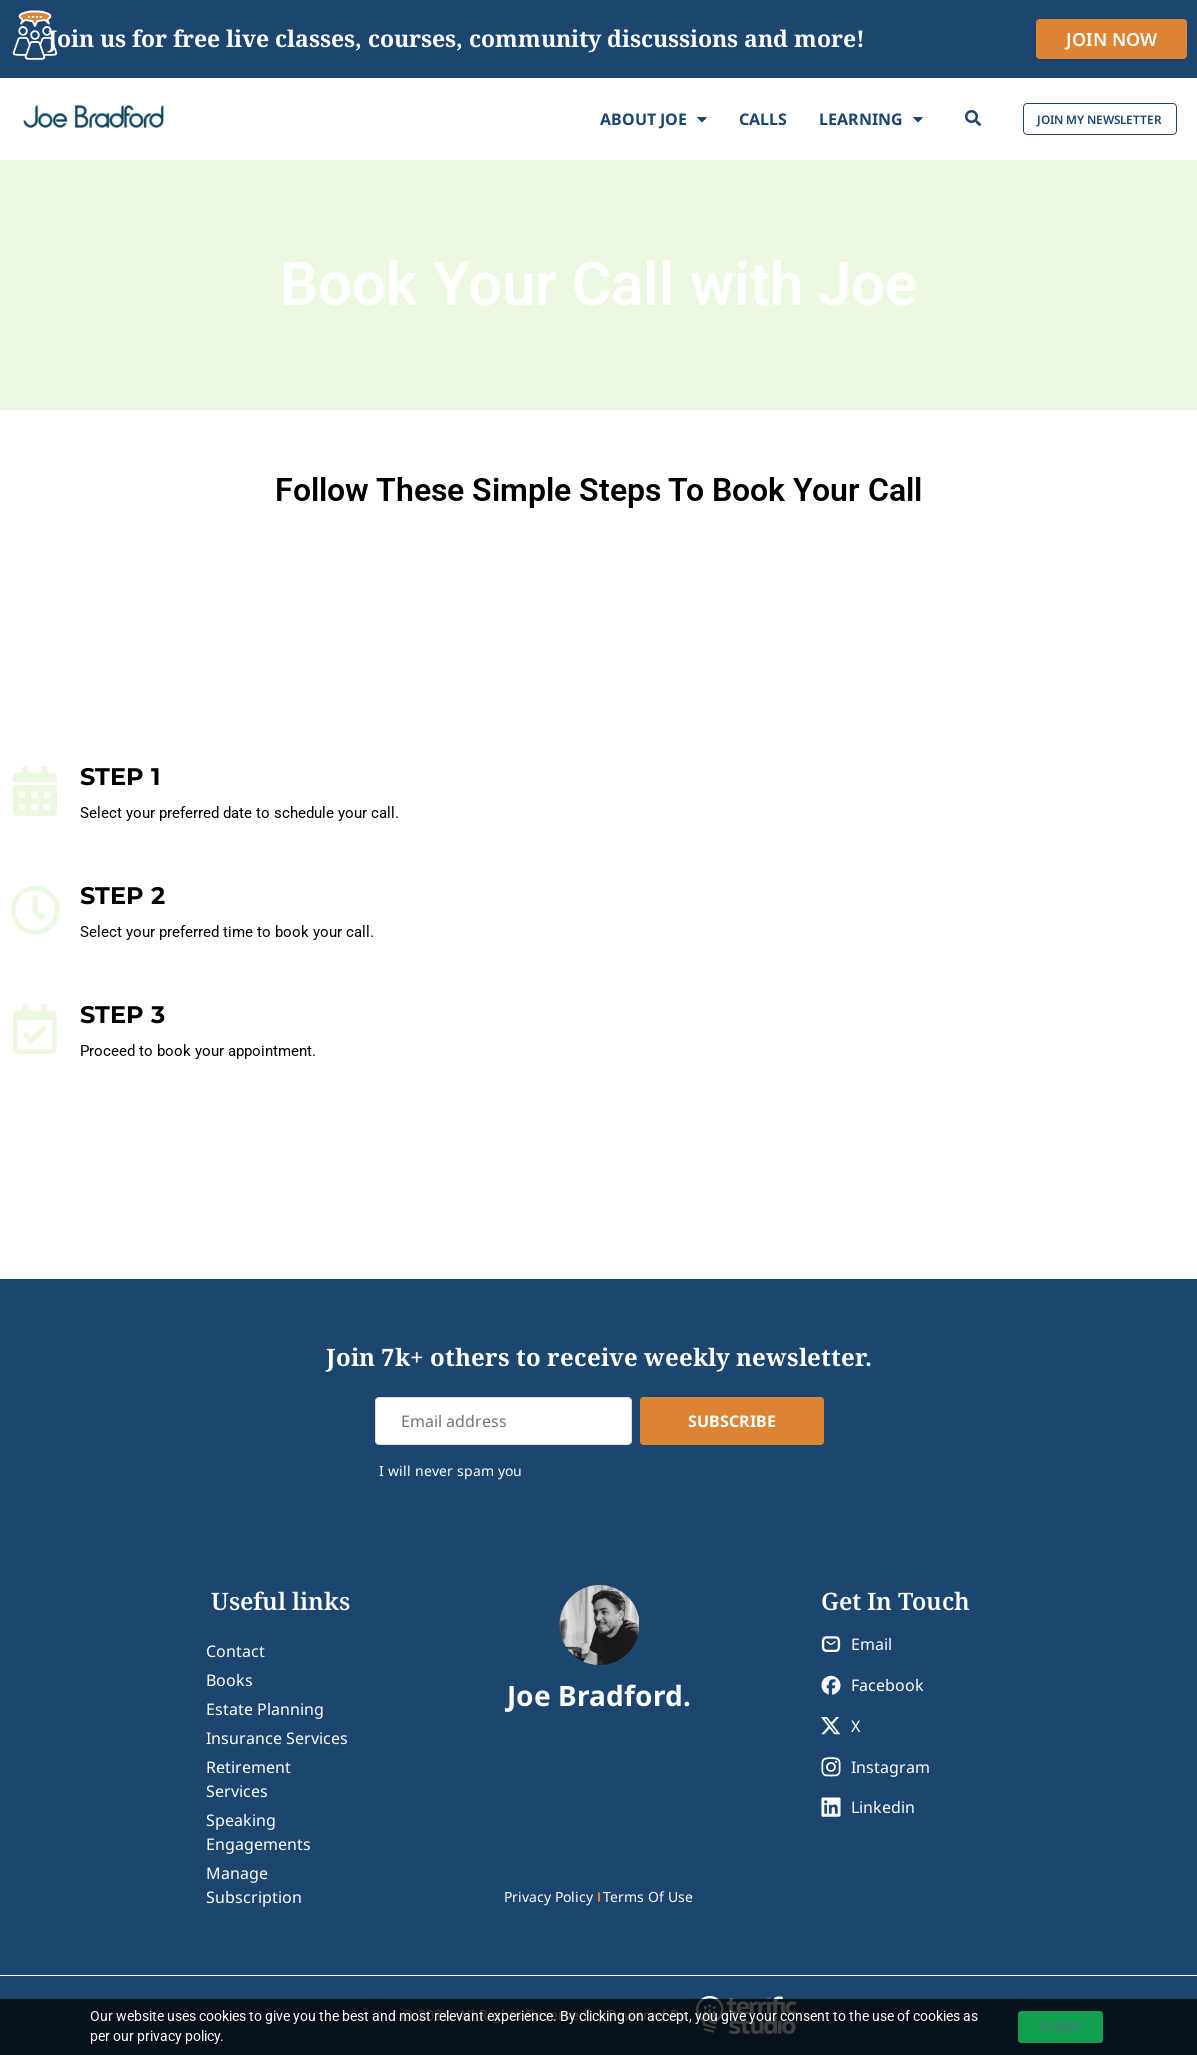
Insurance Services (277, 1738)
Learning (812, 119)
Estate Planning (265, 1709)
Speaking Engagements (258, 1832)
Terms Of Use (648, 1896)
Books (229, 1680)
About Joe (594, 119)
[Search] (914, 119)
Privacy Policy (548, 1896)
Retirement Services (248, 1779)
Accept (1060, 2026)
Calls (704, 119)
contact (235, 1651)
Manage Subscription (254, 1885)
